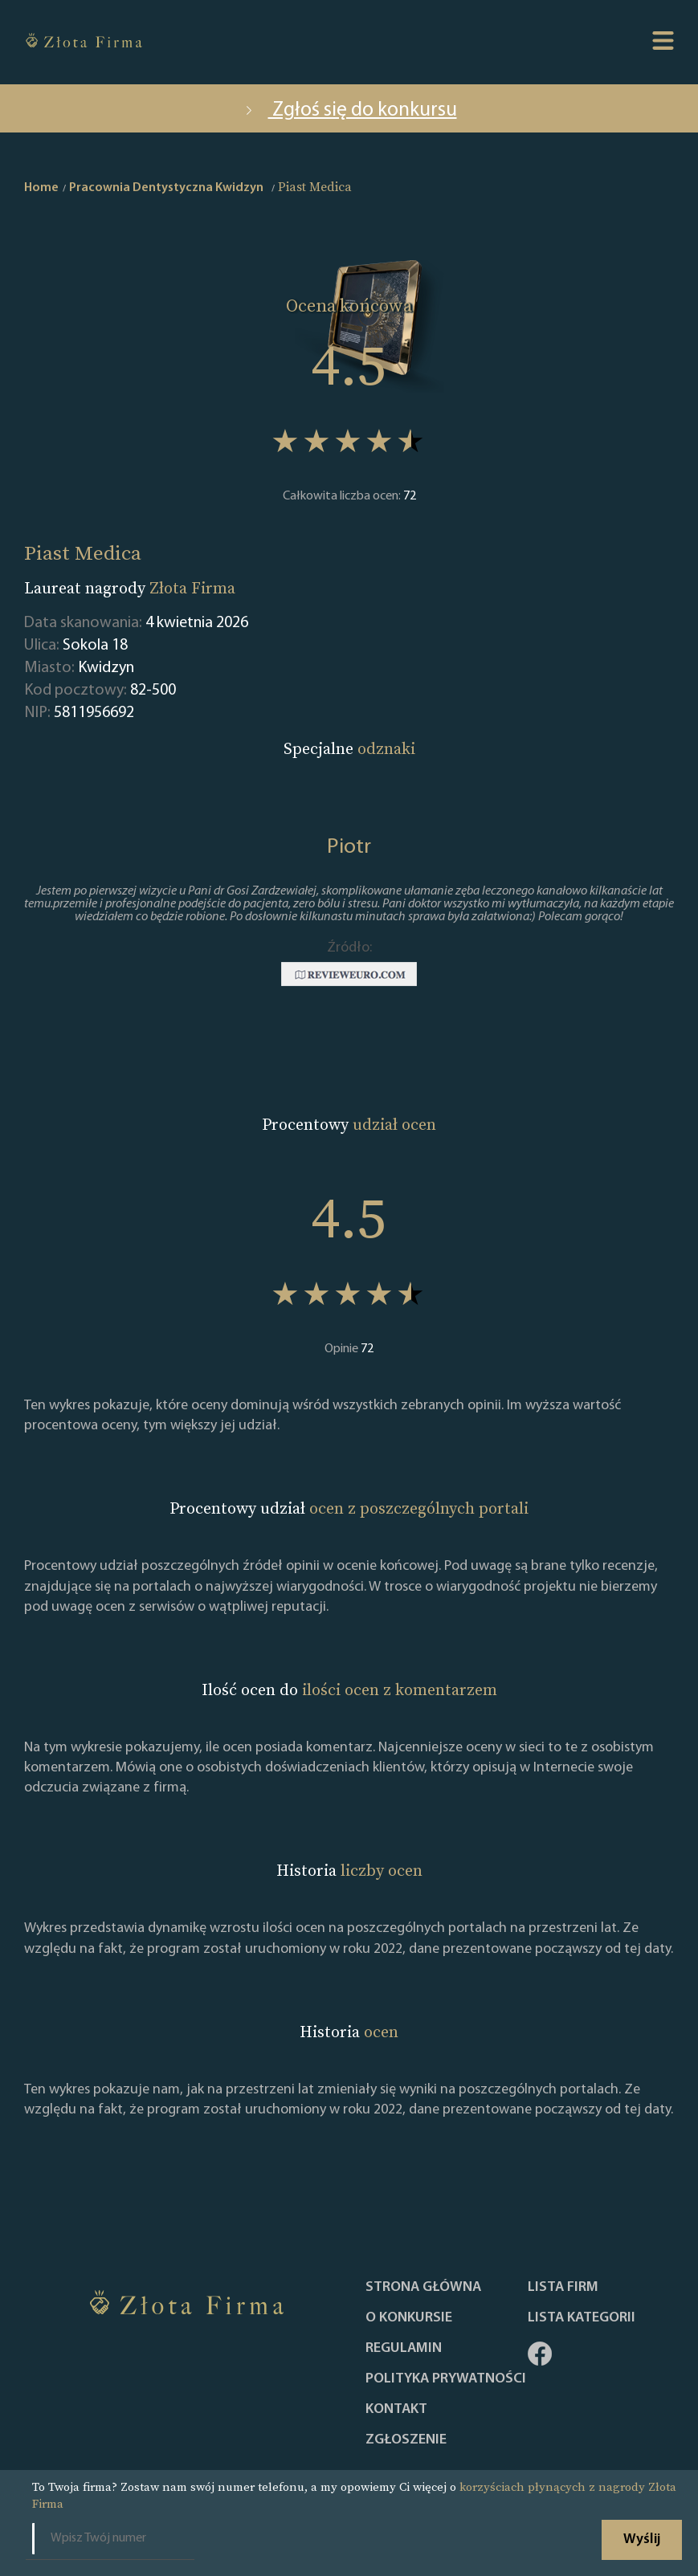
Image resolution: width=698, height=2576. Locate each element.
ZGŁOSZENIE (406, 2440)
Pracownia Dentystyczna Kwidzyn (166, 187)
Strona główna (423, 2287)
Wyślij (641, 2539)
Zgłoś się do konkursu (349, 110)
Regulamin (403, 2349)
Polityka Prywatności (445, 2379)
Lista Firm (563, 2287)
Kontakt (396, 2410)
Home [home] (41, 187)
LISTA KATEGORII (581, 2318)
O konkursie (408, 2318)
